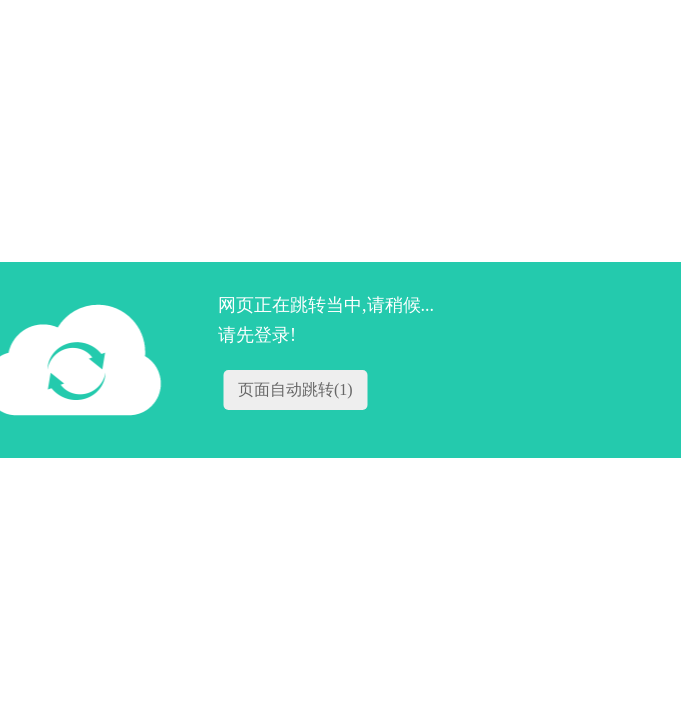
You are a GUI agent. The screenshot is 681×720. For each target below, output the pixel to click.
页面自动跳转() (295, 389)
